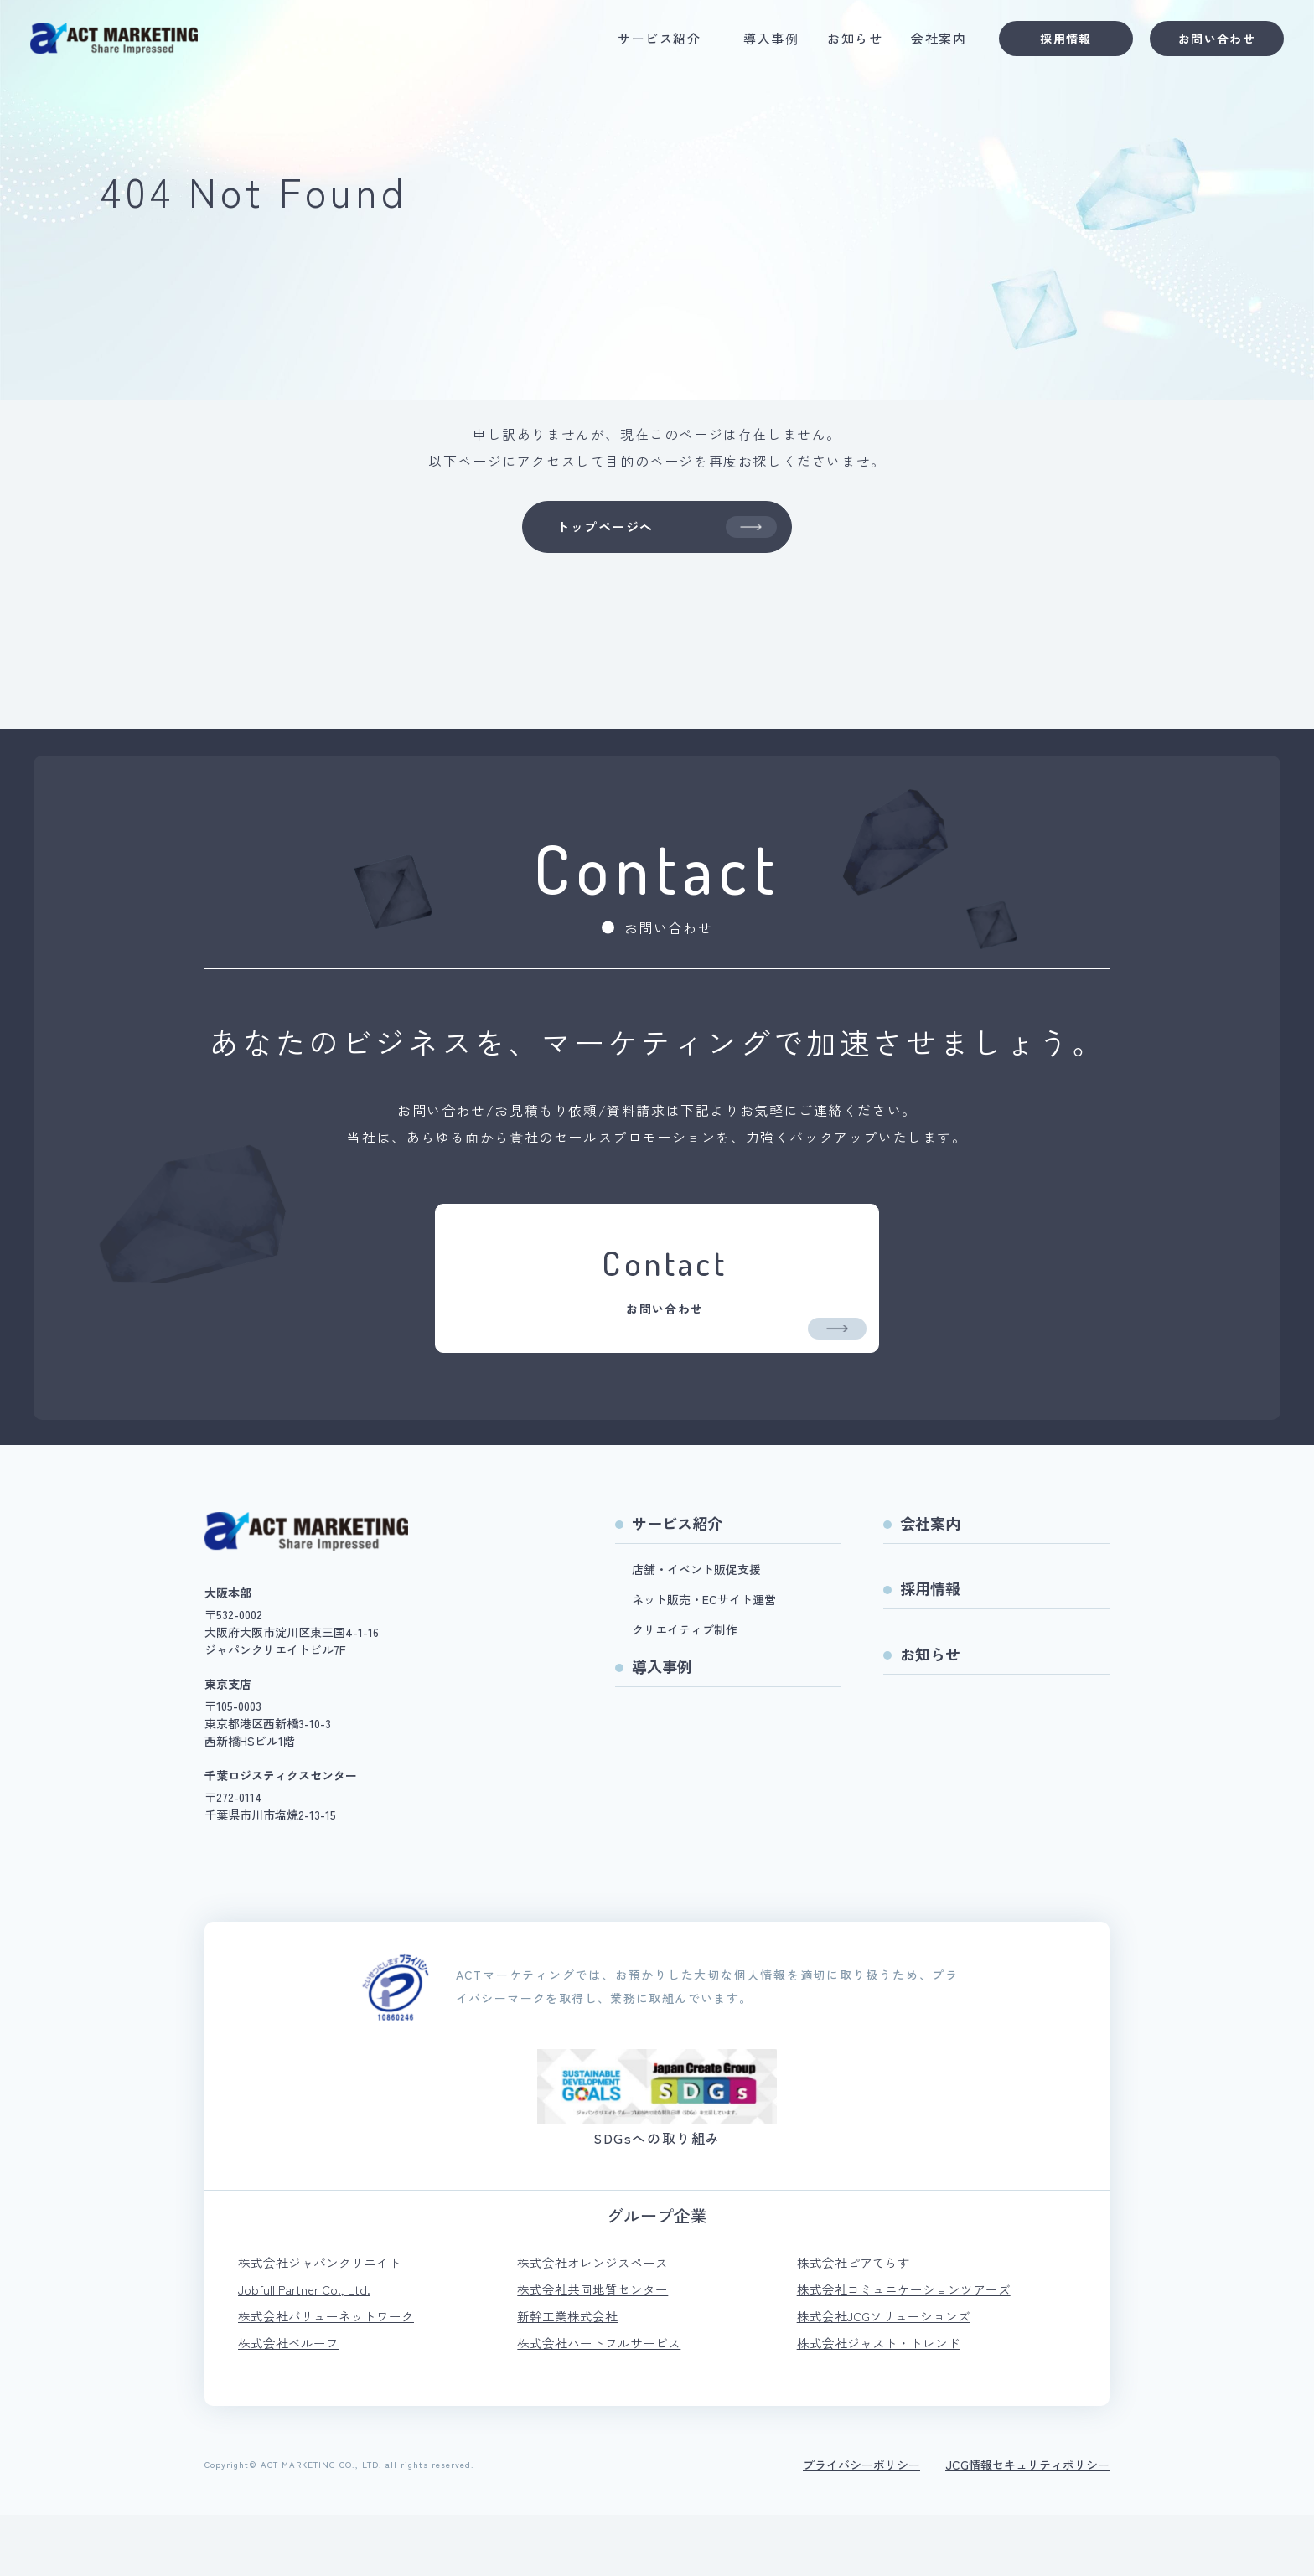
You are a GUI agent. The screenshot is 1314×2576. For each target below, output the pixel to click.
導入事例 (759, 43)
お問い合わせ (1205, 42)
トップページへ (664, 530)
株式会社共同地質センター (597, 2346)
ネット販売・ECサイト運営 (704, 1652)
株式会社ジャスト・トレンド (884, 2403)
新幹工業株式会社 (570, 2375)
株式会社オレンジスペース (597, 2318)
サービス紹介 (647, 43)
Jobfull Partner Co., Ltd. (308, 2346)
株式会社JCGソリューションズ (890, 2375)
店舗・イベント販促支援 (696, 1622)
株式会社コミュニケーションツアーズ (911, 2346)
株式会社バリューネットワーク (332, 2375)
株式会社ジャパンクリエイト (325, 2318)
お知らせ (843, 43)
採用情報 (1054, 42)
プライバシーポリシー (861, 2525)
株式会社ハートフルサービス (604, 2403)
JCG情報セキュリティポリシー (1027, 2525)
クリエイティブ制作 (684, 1683)
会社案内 (926, 43)
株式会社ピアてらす (857, 2318)
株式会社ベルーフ (291, 2403)
